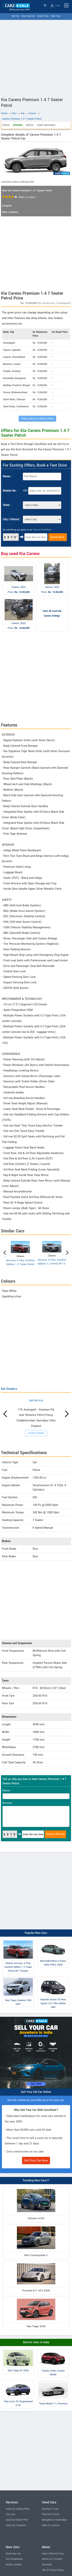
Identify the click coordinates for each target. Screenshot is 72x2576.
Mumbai (46, 2509)
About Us (46, 2559)
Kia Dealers (9, 1389)
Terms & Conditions (42, 529)
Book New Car (13, 2553)
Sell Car (15, 16)
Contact (58, 2559)
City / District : (12, 519)
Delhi (44, 2525)
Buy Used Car (28, 16)
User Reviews (46, 125)
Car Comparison (14, 2559)
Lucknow (55, 2525)
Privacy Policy (56, 2570)
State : (7, 505)
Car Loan (10, 2514)
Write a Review (10, 212)
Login (55, 5)
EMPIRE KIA (36, 1400)
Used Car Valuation (16, 2525)
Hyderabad (61, 2520)
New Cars (55, 16)
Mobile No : (10, 491)
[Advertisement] (36, 57)
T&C (44, 2570)
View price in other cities (37, 418)
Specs (30, 125)
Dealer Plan (43, 16)
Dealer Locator (14, 2564)
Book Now (58, 537)
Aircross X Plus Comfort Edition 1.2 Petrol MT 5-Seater (52, 1263)
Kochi (56, 2514)
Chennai (46, 2514)
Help (44, 2553)
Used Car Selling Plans (18, 2509)
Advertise (47, 2564)
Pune (56, 2509)
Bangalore (47, 2520)
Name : (7, 476)
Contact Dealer (36, 1433)
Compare (7, 205)
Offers (18, 125)
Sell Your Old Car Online (36, 2092)
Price (6, 125)
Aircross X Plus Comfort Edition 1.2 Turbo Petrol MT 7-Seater (20, 1264)
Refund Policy (56, 2553)
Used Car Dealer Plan (17, 2520)
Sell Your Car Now (36, 2160)
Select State (45, 5)
